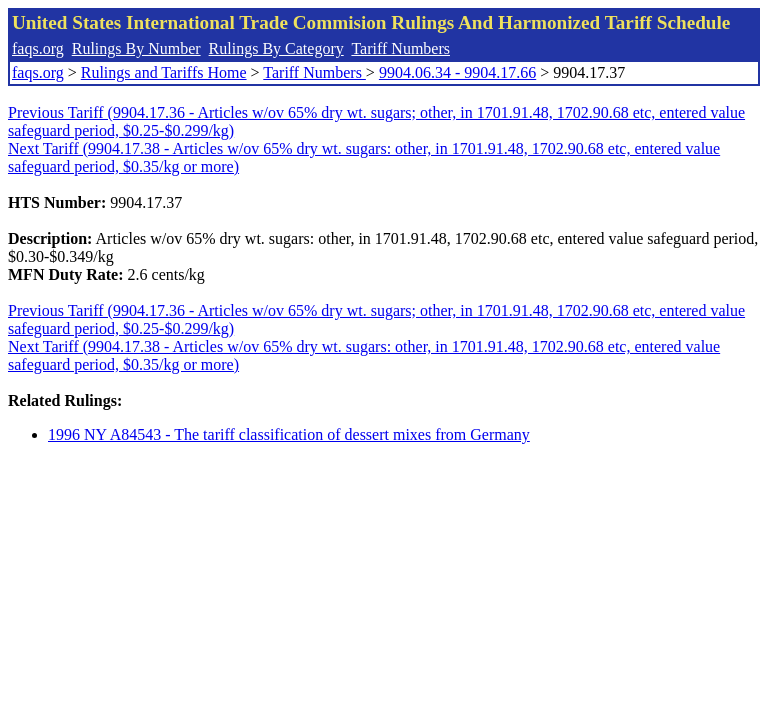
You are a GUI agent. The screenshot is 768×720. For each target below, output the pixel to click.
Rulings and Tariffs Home (164, 72)
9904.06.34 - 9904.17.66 (457, 72)
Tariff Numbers (400, 48)
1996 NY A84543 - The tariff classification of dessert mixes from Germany (289, 434)
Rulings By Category (276, 48)
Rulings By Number (136, 48)
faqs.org (38, 48)
